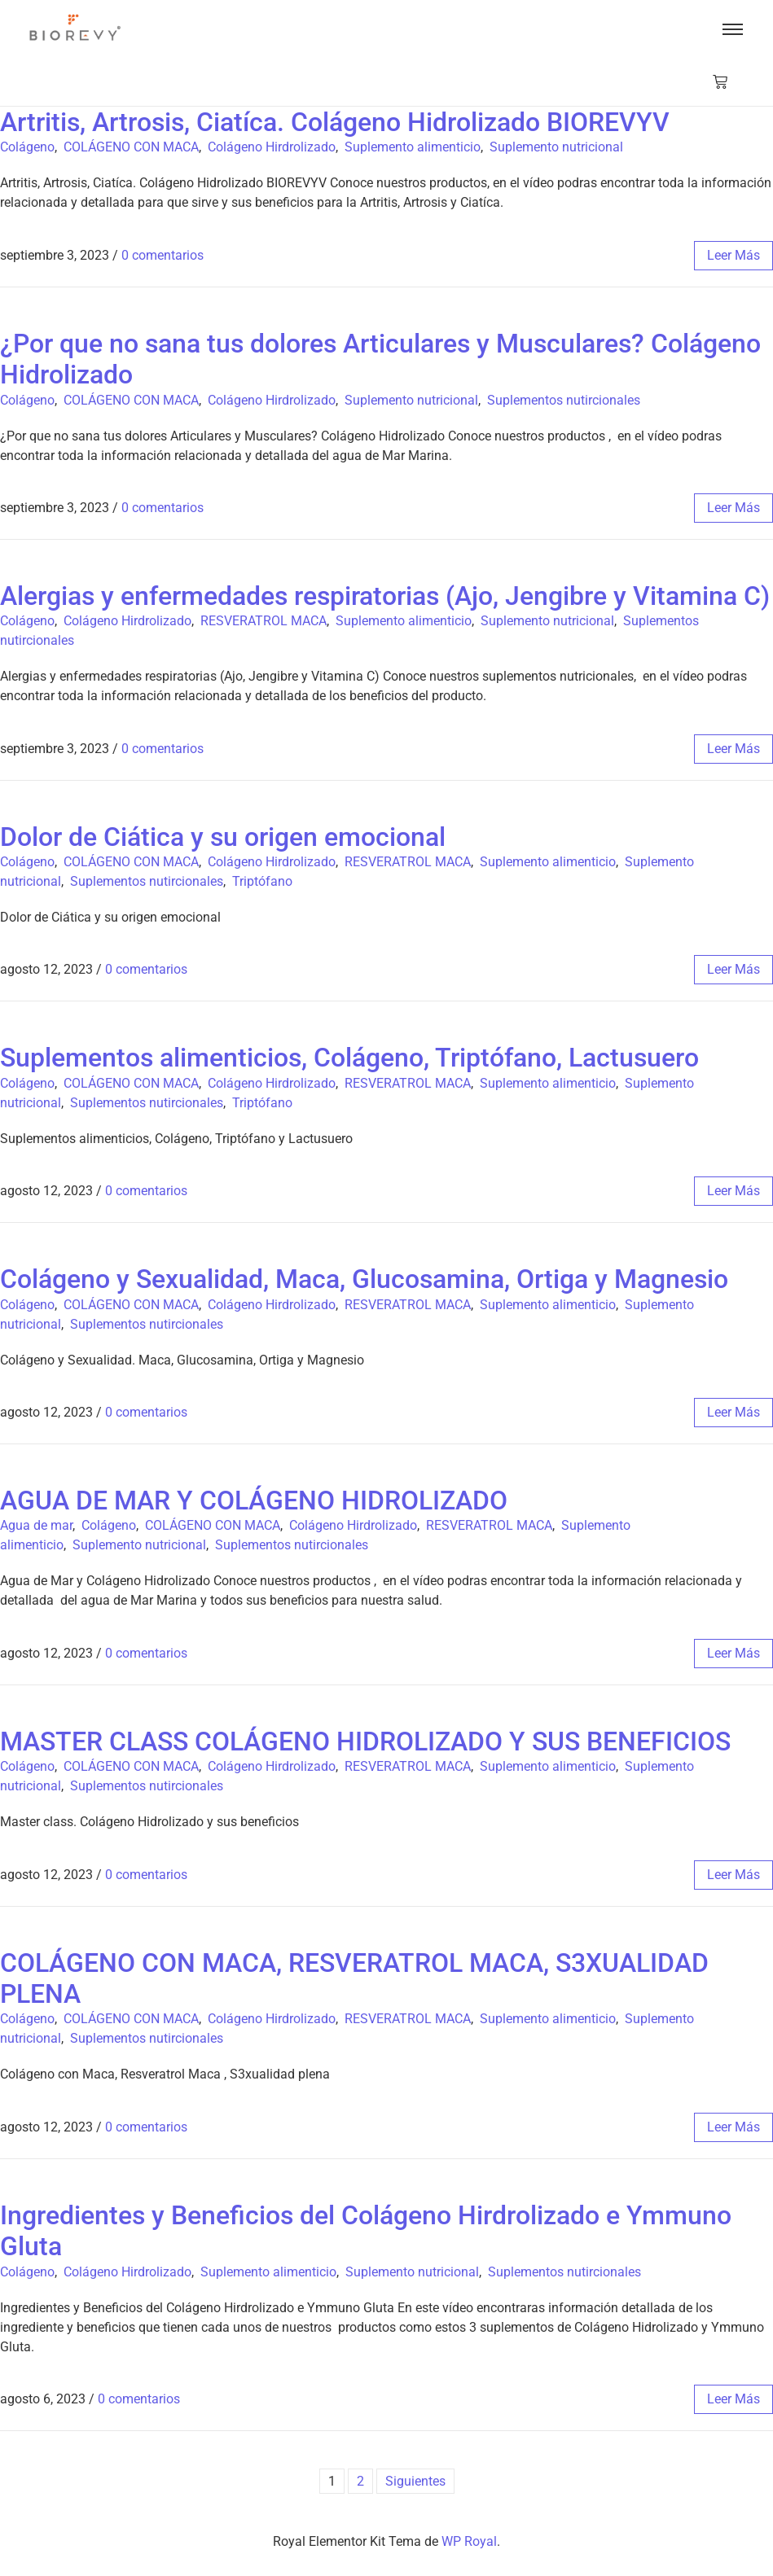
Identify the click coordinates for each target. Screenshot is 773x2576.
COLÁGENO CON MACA (131, 147)
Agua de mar (36, 1525)
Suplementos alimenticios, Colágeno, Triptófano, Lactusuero (349, 1057)
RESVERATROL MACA (263, 621)
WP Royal (469, 2541)
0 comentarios (162, 255)
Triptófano (262, 881)
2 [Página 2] (360, 2481)
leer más (733, 255)
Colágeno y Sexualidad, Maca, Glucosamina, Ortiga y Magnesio (364, 1279)
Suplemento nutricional (556, 147)
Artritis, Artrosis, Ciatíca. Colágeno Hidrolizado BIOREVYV (335, 122)
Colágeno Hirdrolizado (272, 147)
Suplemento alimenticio (413, 147)
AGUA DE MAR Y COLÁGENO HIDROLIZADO (253, 1500)
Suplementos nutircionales (563, 400)
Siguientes (415, 2481)
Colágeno (27, 147)
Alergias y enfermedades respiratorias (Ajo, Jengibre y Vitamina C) (385, 595)
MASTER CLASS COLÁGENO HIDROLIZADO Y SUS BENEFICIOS (365, 1741)
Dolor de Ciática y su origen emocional (223, 836)
